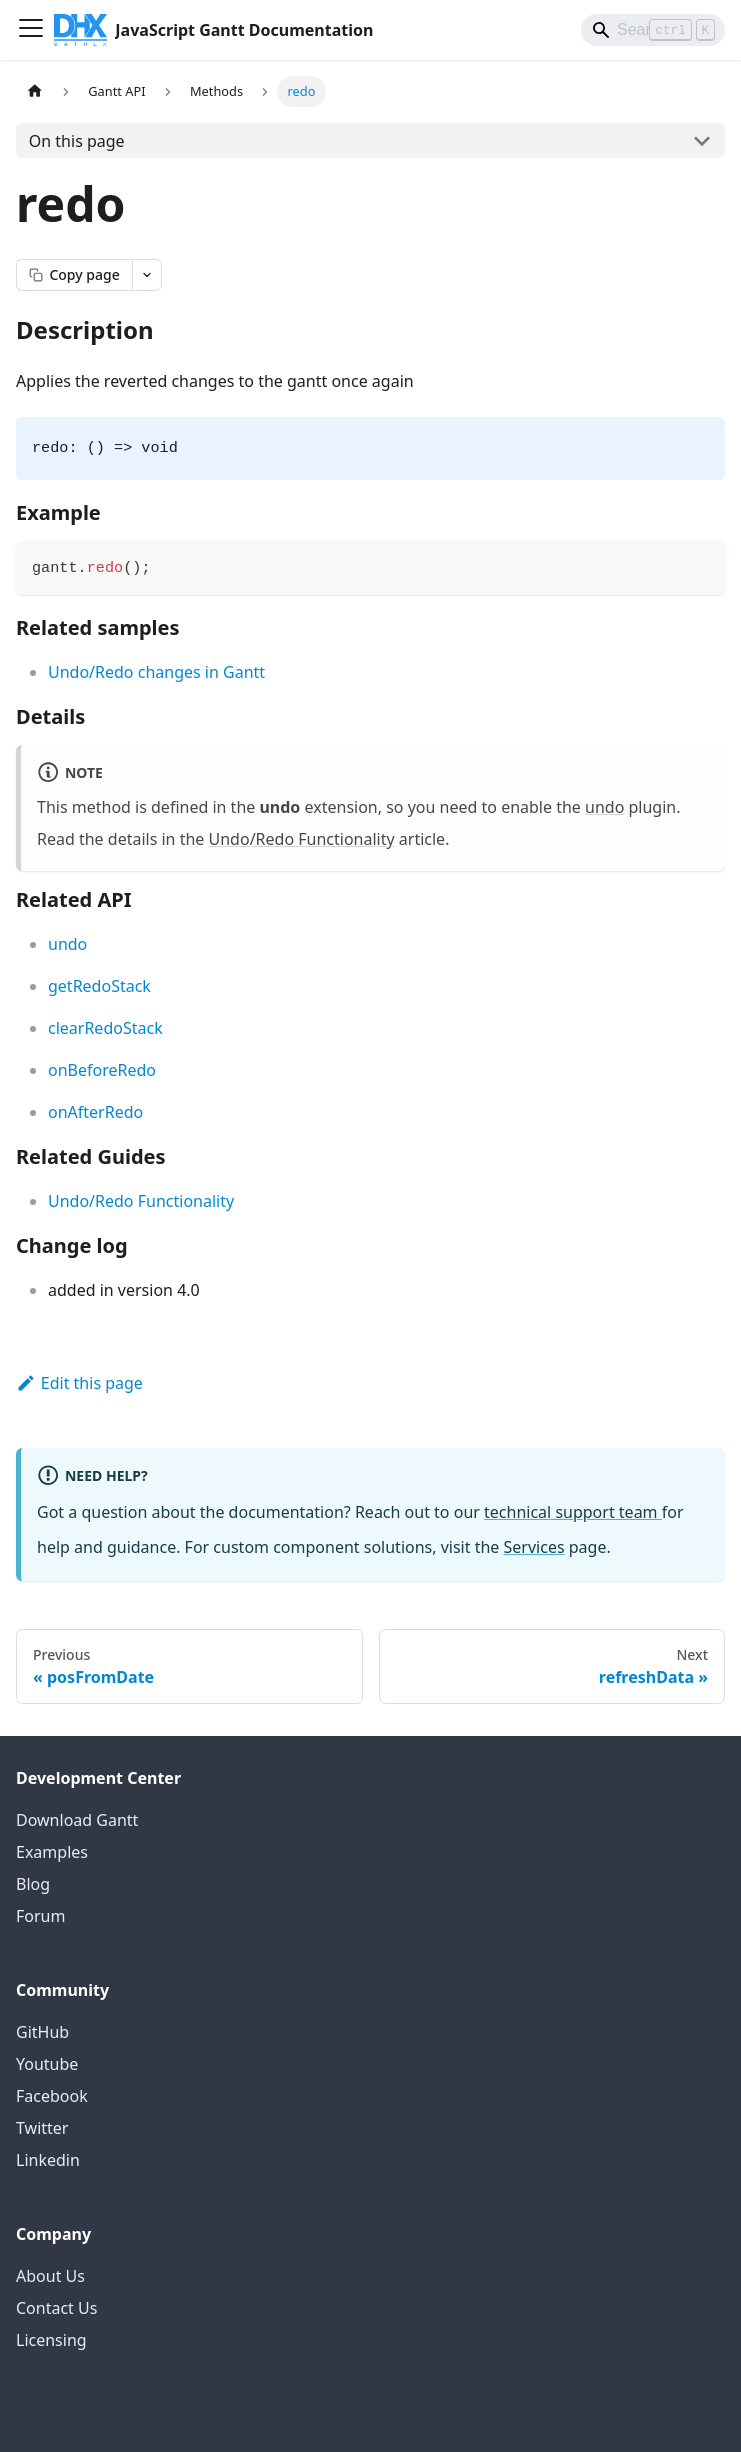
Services (534, 1547)
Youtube (47, 2064)
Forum (40, 1916)
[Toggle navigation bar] (31, 30)
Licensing (51, 2340)
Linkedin (48, 2160)
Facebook (52, 2096)
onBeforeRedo (102, 1070)
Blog (33, 1884)
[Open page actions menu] (147, 275)
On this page (77, 141)
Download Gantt (77, 1820)
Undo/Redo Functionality (302, 839)
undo (604, 807)
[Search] (653, 30)
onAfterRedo (95, 1112)
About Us (50, 2276)
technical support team (573, 1512)
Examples (52, 1852)
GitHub (42, 2032)
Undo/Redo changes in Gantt (156, 672)
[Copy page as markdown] (74, 275)
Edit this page (79, 1383)
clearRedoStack (105, 1028)
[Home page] (35, 91)
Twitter (42, 2128)
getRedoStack (99, 986)
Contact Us (56, 2308)
